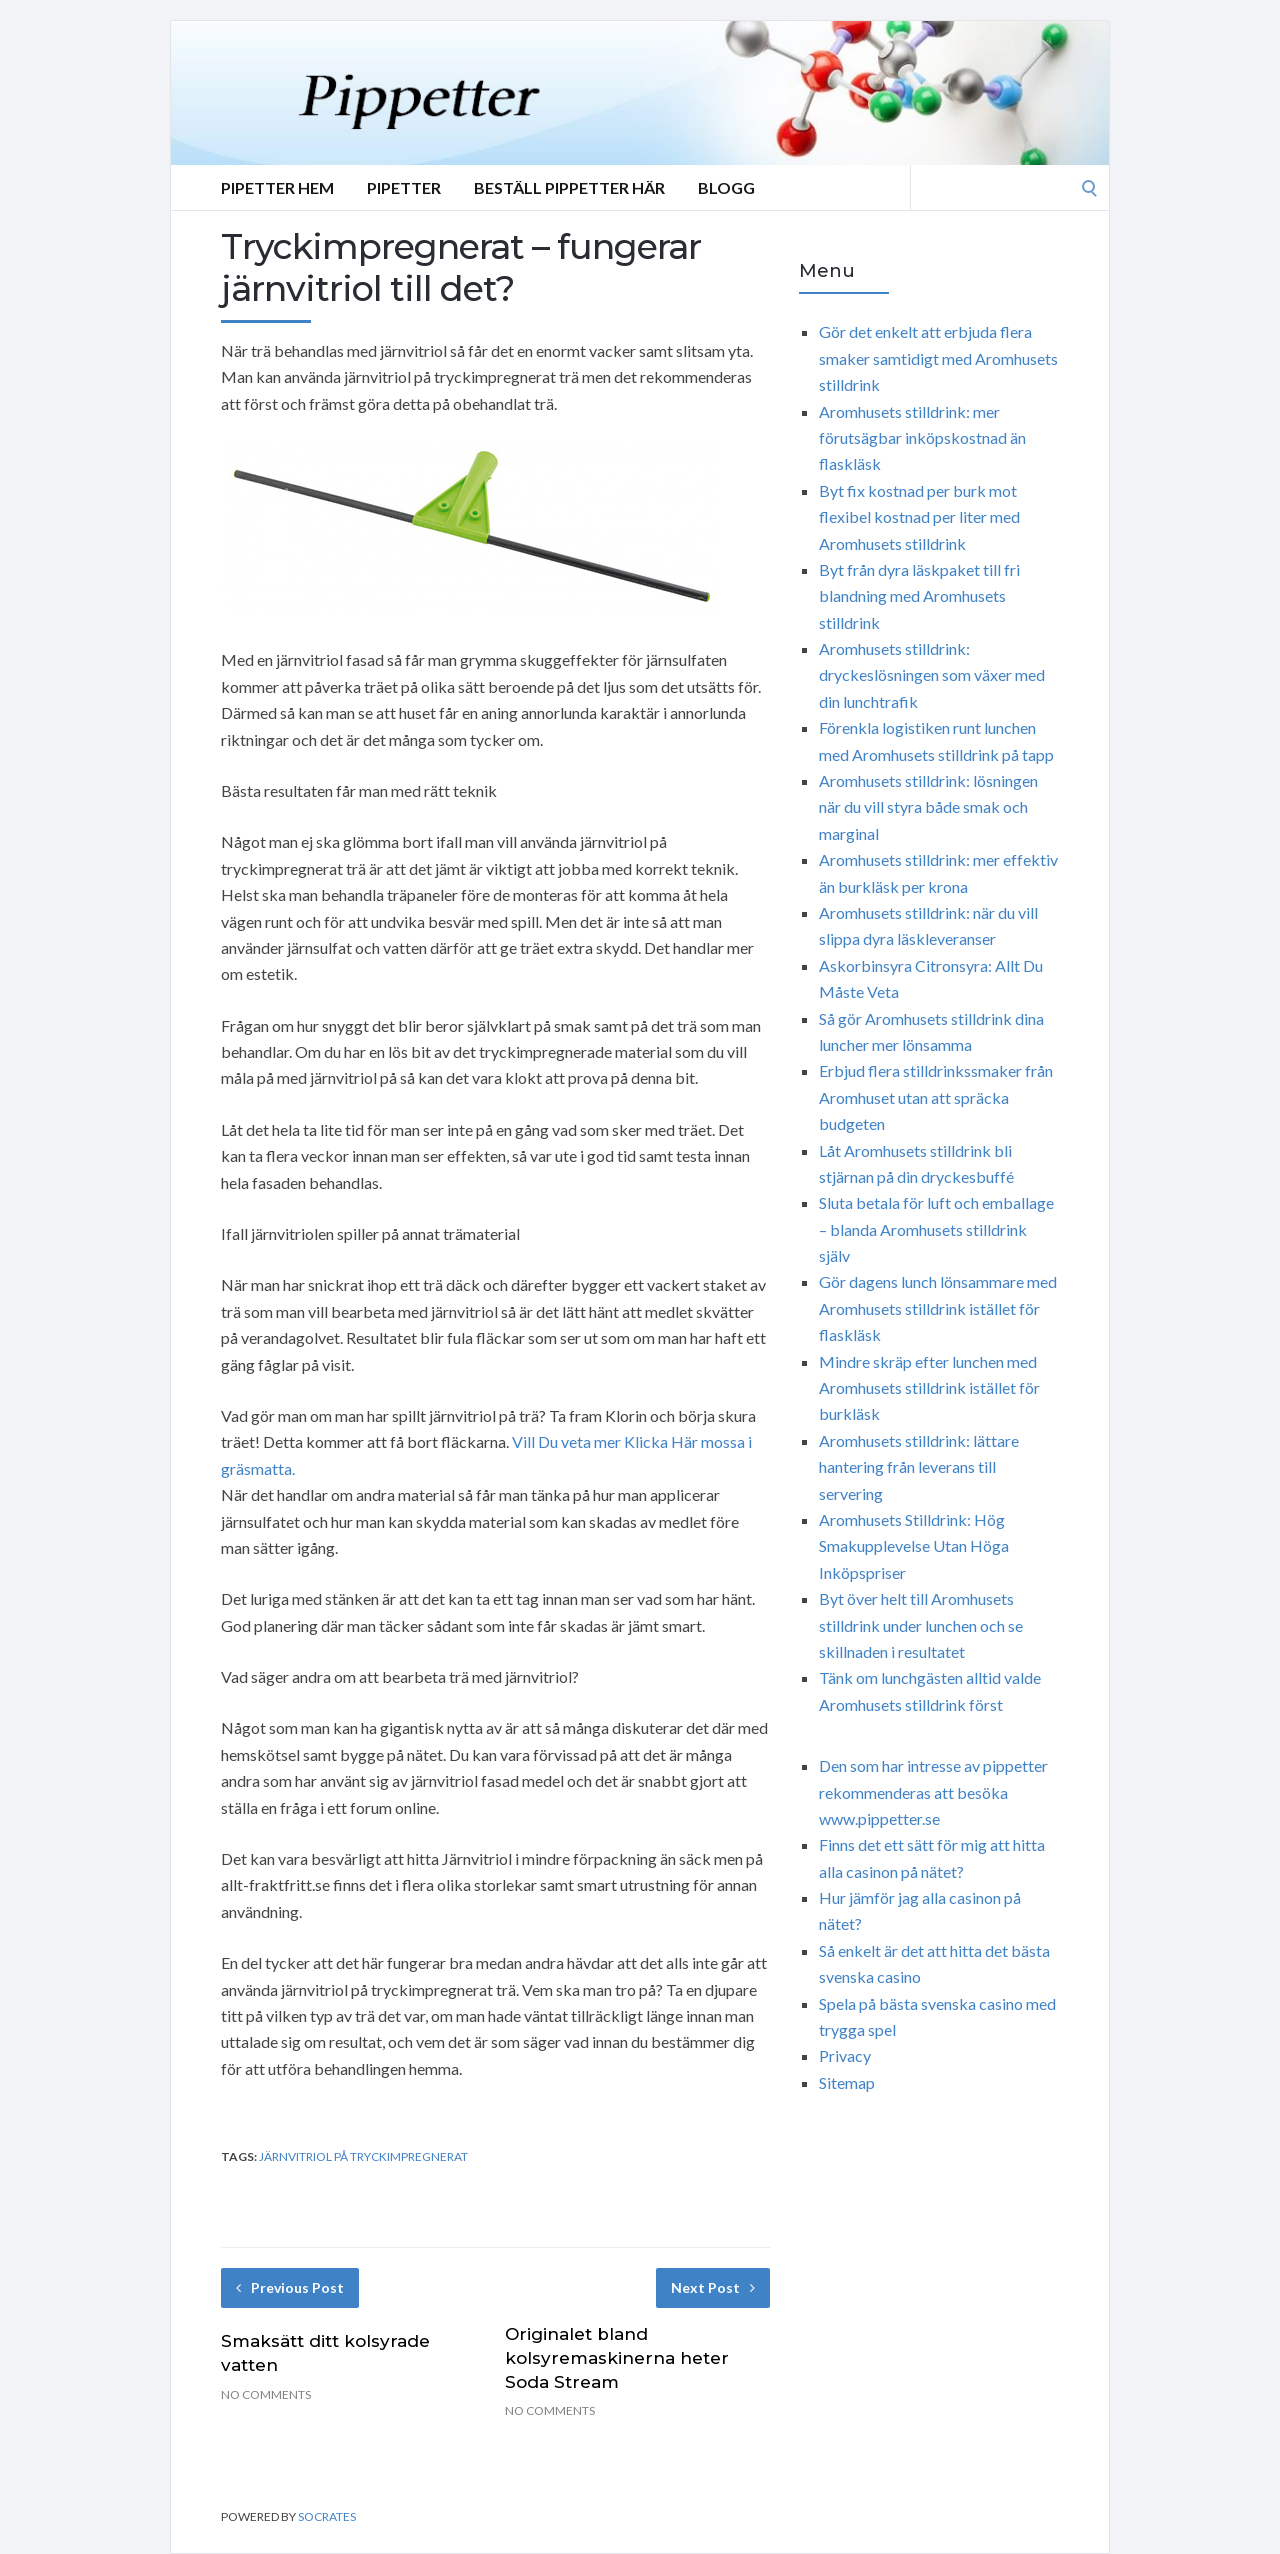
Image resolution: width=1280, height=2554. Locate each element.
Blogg (726, 187)
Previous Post (290, 2287)
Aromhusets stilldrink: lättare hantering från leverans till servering (919, 1467)
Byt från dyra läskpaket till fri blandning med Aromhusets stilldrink (919, 596)
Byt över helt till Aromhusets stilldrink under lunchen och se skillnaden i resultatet (921, 1625)
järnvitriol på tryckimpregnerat (363, 2156)
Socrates (327, 2516)
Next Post (713, 2287)
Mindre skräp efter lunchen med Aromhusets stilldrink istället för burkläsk (929, 1388)
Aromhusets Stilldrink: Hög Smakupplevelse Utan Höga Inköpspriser (914, 1546)
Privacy (845, 2055)
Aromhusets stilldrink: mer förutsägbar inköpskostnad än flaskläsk (922, 438)
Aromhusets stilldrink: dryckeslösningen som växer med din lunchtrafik (932, 675)
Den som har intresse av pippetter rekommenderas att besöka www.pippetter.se (933, 1792)
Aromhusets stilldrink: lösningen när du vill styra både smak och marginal (928, 807)
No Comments (266, 2394)
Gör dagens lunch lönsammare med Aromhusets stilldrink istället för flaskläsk (938, 1308)
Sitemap (847, 2082)
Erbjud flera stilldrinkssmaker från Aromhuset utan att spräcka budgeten (936, 1097)
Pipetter (404, 187)
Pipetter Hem (277, 187)
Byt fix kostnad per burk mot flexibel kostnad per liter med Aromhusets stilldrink (919, 517)
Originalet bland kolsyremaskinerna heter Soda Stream (617, 2358)
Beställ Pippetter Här (569, 187)
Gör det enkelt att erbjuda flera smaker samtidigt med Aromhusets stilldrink (938, 358)
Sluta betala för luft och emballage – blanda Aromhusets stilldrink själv (936, 1229)
